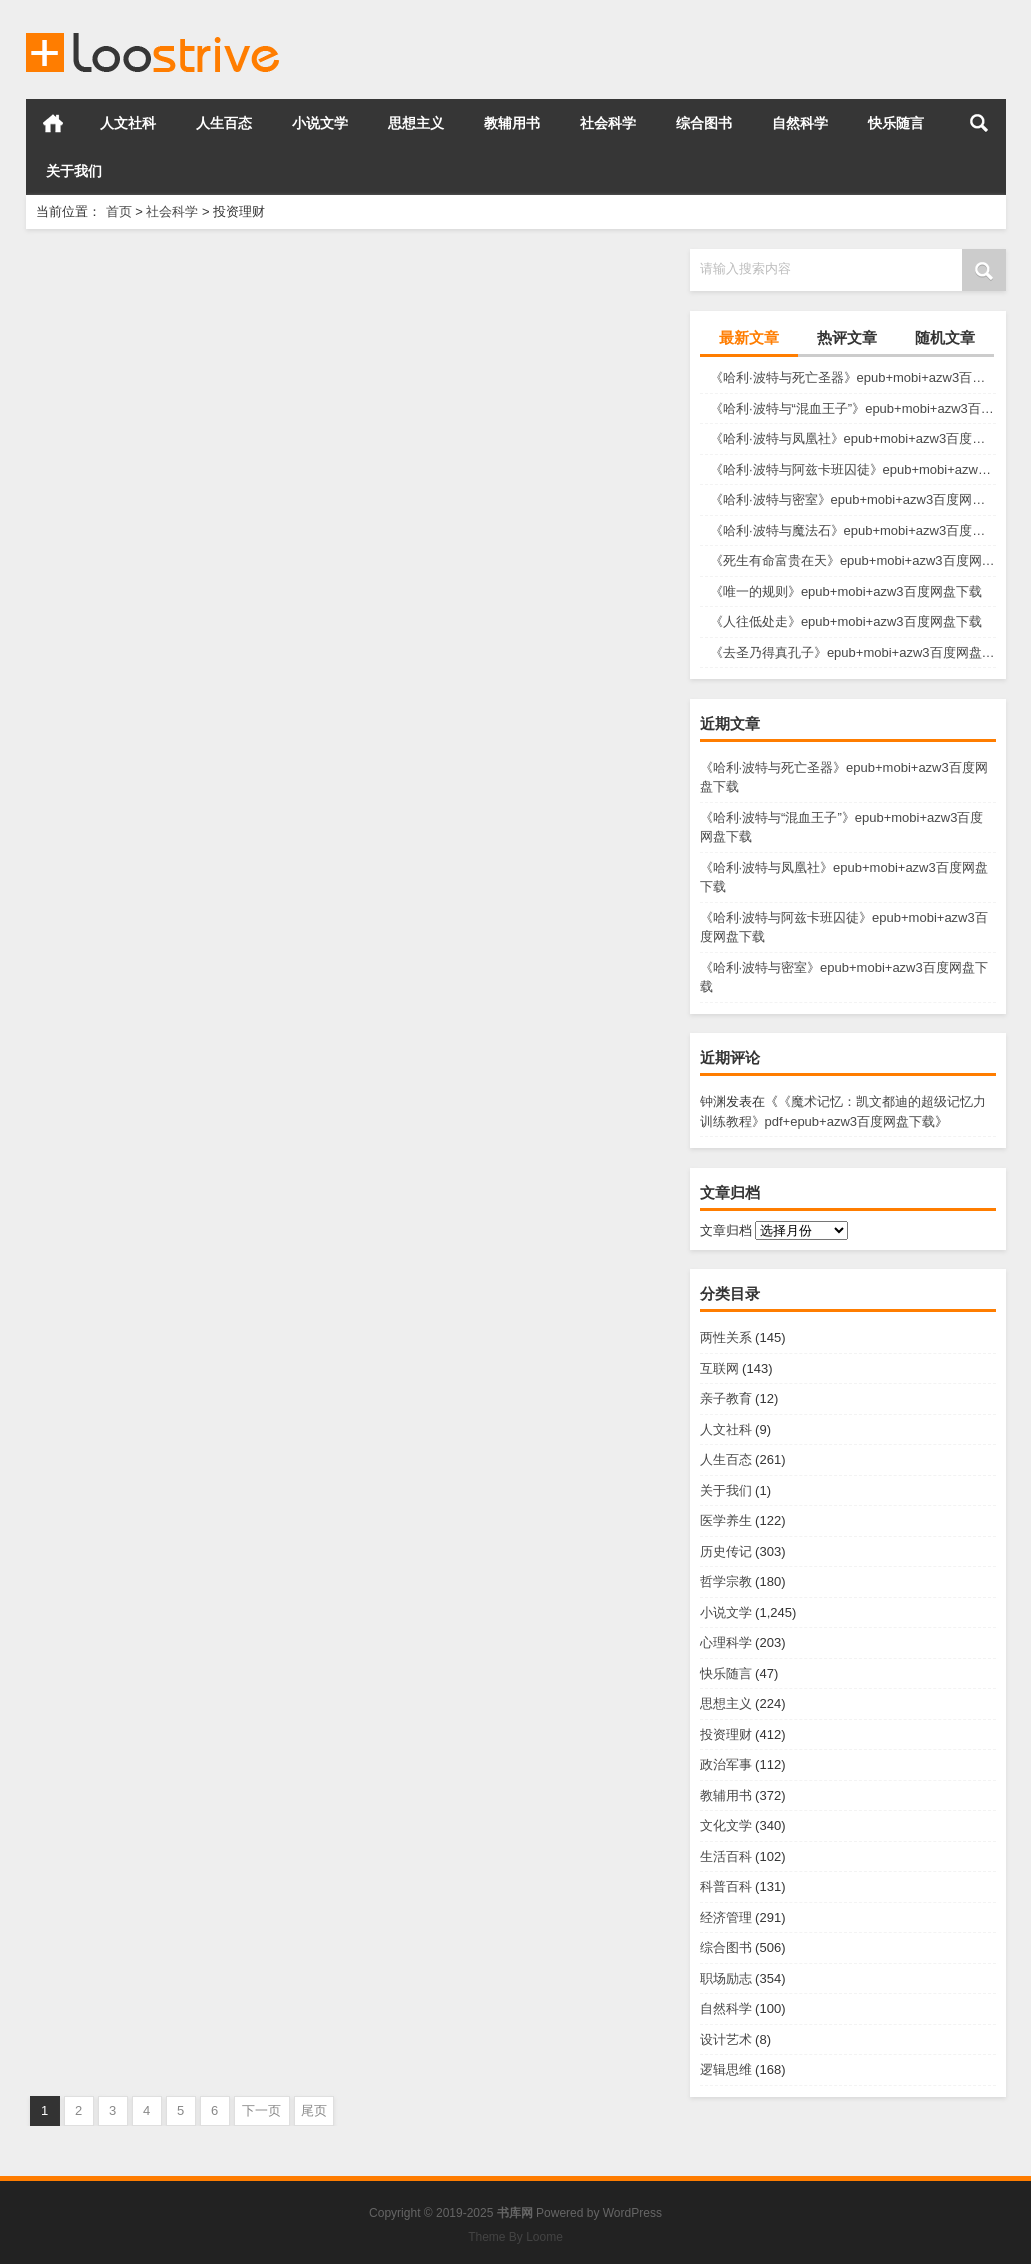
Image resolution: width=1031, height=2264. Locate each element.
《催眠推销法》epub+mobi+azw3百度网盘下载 (184, 1084)
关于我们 (74, 171)
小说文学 (320, 123)
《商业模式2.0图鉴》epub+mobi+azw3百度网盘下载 (516, 475)
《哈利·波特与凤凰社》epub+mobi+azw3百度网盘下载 (853, 438)
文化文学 (726, 1825)
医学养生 (726, 1520)
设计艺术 (726, 2039)
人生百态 (224, 123)
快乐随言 (896, 123)
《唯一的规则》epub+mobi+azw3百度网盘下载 (846, 591)
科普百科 (726, 1886)
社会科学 (608, 123)
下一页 (261, 2110)
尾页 (314, 2110)
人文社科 (128, 123)
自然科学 (800, 123)
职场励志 (726, 1978)
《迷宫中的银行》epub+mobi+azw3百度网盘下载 (184, 475)
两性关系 (726, 1337)
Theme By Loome (515, 2237)
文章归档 (726, 1230)
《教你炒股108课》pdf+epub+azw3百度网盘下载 (184, 1693)
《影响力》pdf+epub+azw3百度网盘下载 (184, 1998)
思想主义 (416, 123)
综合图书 (704, 123)
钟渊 (713, 1101)
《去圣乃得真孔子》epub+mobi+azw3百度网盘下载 (853, 652)
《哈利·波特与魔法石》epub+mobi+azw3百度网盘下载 (853, 530)
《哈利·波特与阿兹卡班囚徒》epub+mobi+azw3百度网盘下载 (853, 469)
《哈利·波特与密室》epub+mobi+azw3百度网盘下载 (853, 499)
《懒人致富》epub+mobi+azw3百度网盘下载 (516, 1389)
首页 (53, 123)
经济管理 (726, 1917)
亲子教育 (726, 1398)
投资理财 (726, 1734)
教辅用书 (512, 123)
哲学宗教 (726, 1581)
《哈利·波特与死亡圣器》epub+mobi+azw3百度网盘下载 (853, 377)
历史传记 (726, 1551)
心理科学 (726, 1642)
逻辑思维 (726, 2069)
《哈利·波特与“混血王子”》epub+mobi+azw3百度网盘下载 (853, 408)
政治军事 (726, 1764)
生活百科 (726, 1856)
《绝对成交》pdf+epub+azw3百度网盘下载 (516, 1693)
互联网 (719, 1368)
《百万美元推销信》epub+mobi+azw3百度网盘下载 (516, 1084)
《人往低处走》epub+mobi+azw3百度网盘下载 (846, 621)
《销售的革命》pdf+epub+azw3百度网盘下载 (516, 1998)
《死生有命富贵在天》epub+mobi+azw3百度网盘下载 (853, 560)
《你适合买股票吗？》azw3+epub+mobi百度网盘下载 (184, 780)
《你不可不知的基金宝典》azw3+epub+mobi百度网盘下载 (516, 780)
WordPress (632, 2213)
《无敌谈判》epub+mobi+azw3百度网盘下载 (184, 1389)
